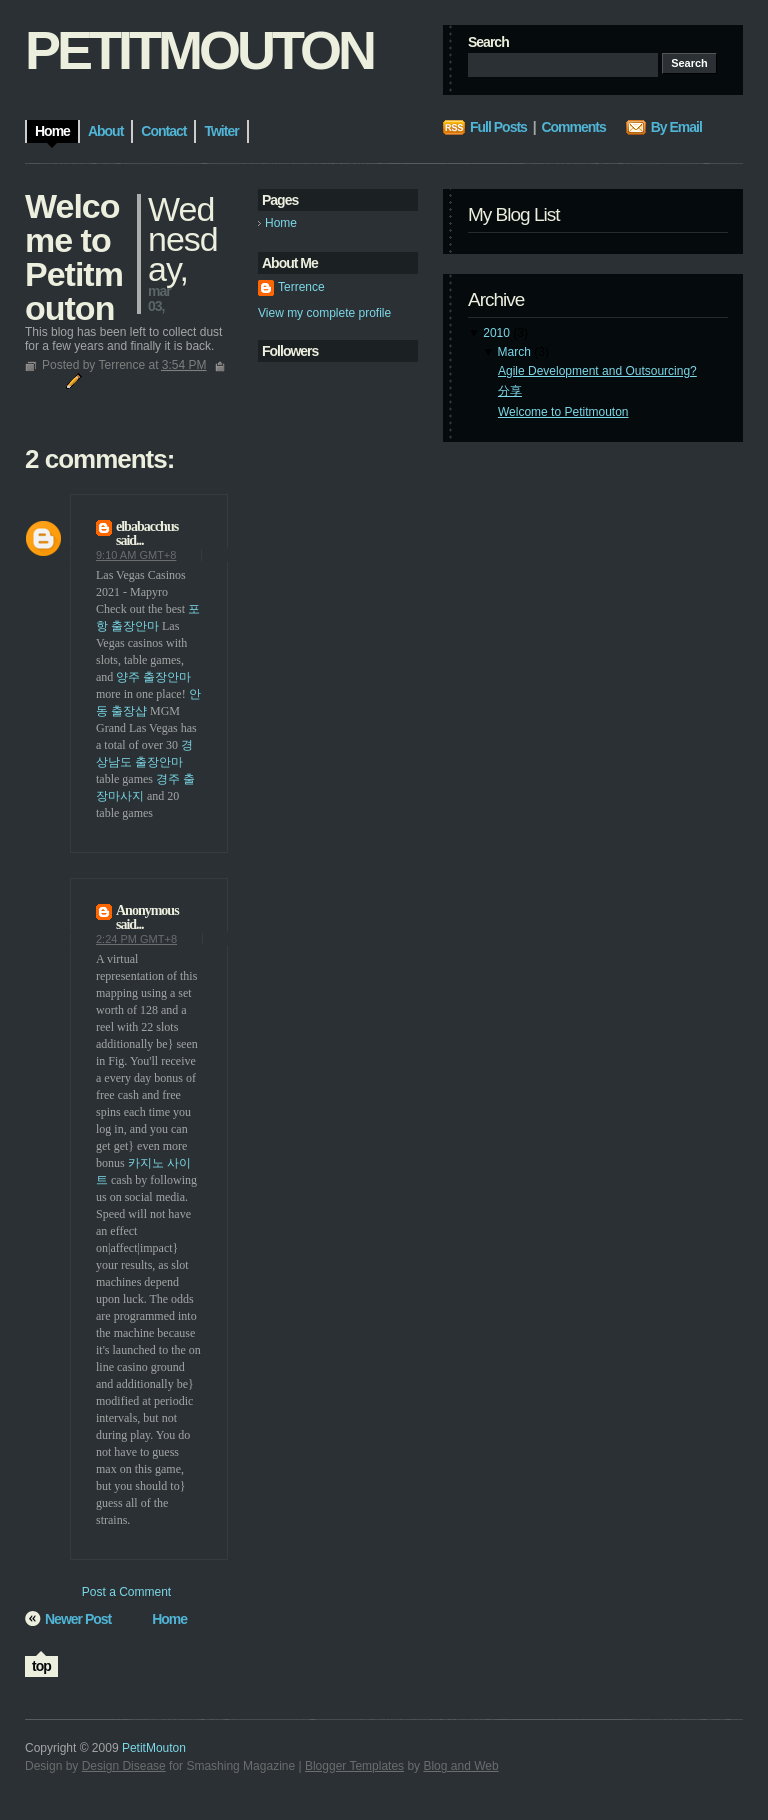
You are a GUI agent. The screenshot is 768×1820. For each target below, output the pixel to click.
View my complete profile (324, 313)
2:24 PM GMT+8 (136, 939)
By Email (676, 127)
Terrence (301, 287)
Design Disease (124, 1766)
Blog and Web (460, 1766)
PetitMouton (199, 50)
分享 (510, 391)
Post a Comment (126, 1592)
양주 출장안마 (153, 677)
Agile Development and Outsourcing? (597, 371)
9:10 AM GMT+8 (136, 555)
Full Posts (498, 127)
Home (281, 223)
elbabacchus (147, 526)
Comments (573, 127)
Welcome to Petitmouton (563, 412)
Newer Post (78, 1619)
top (41, 1666)
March (514, 352)
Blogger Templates (354, 1766)
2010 (496, 333)
